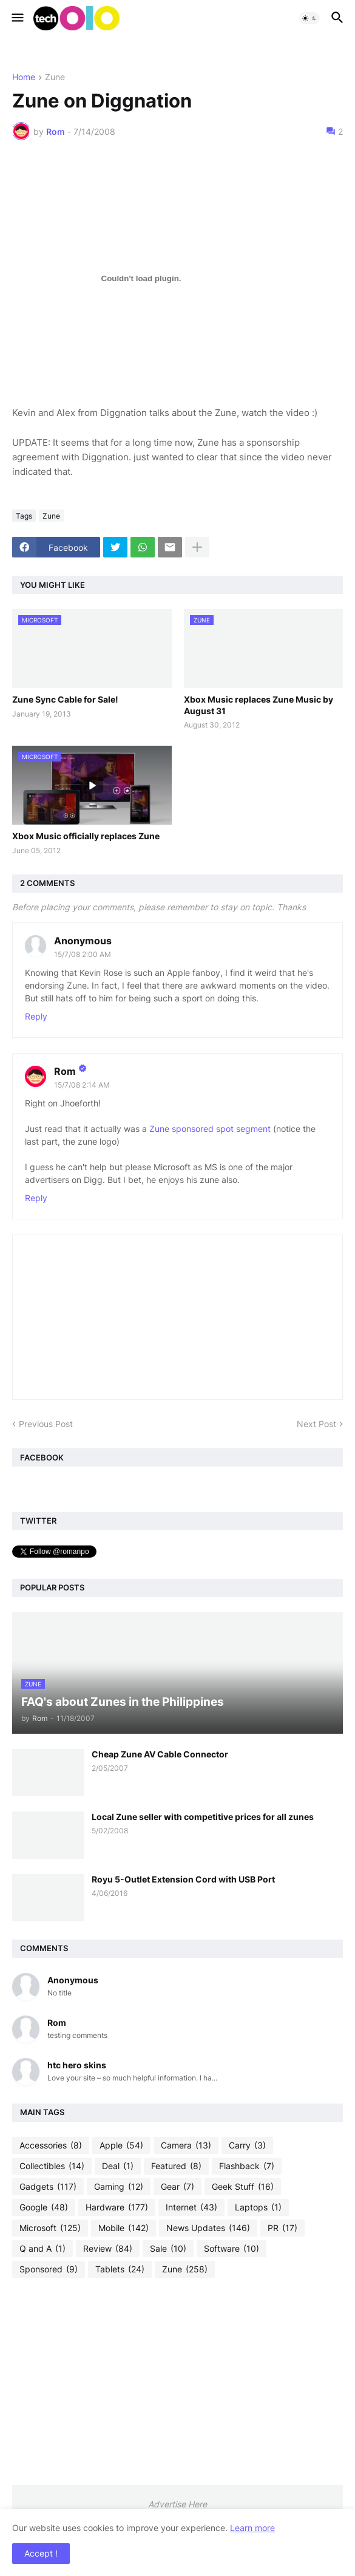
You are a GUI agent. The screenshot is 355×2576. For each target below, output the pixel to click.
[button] (16, 18)
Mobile (123, 2228)
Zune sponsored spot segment (211, 1128)
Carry (247, 2145)
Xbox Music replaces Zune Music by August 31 (258, 704)
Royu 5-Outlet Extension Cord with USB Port (183, 1879)
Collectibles (51, 2166)
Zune (55, 77)
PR (282, 2228)
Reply (36, 1016)
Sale (168, 2249)
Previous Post (46, 1424)
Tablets (119, 2269)
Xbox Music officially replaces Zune (86, 836)
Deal (118, 2166)
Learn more (252, 2528)
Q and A (42, 2249)
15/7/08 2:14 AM (82, 1084)
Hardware (117, 2207)
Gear (177, 2187)
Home (23, 77)
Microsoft (50, 2228)
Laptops (258, 2207)
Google (43, 2207)
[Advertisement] (177, 2381)
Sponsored (48, 2269)
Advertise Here (177, 2504)
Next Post (316, 1424)
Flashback (246, 2166)
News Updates (208, 2228)
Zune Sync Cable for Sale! (65, 699)
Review (107, 2249)
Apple (121, 2145)
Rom (65, 1071)
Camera (186, 2145)
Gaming (118, 2187)
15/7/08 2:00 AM (82, 954)
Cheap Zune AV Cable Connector (160, 1754)
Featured (176, 2166)
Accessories (50, 2145)
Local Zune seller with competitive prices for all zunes (203, 1816)
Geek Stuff (243, 2187)
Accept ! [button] (41, 2553)
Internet (191, 2207)
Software (231, 2249)
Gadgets (47, 2187)
